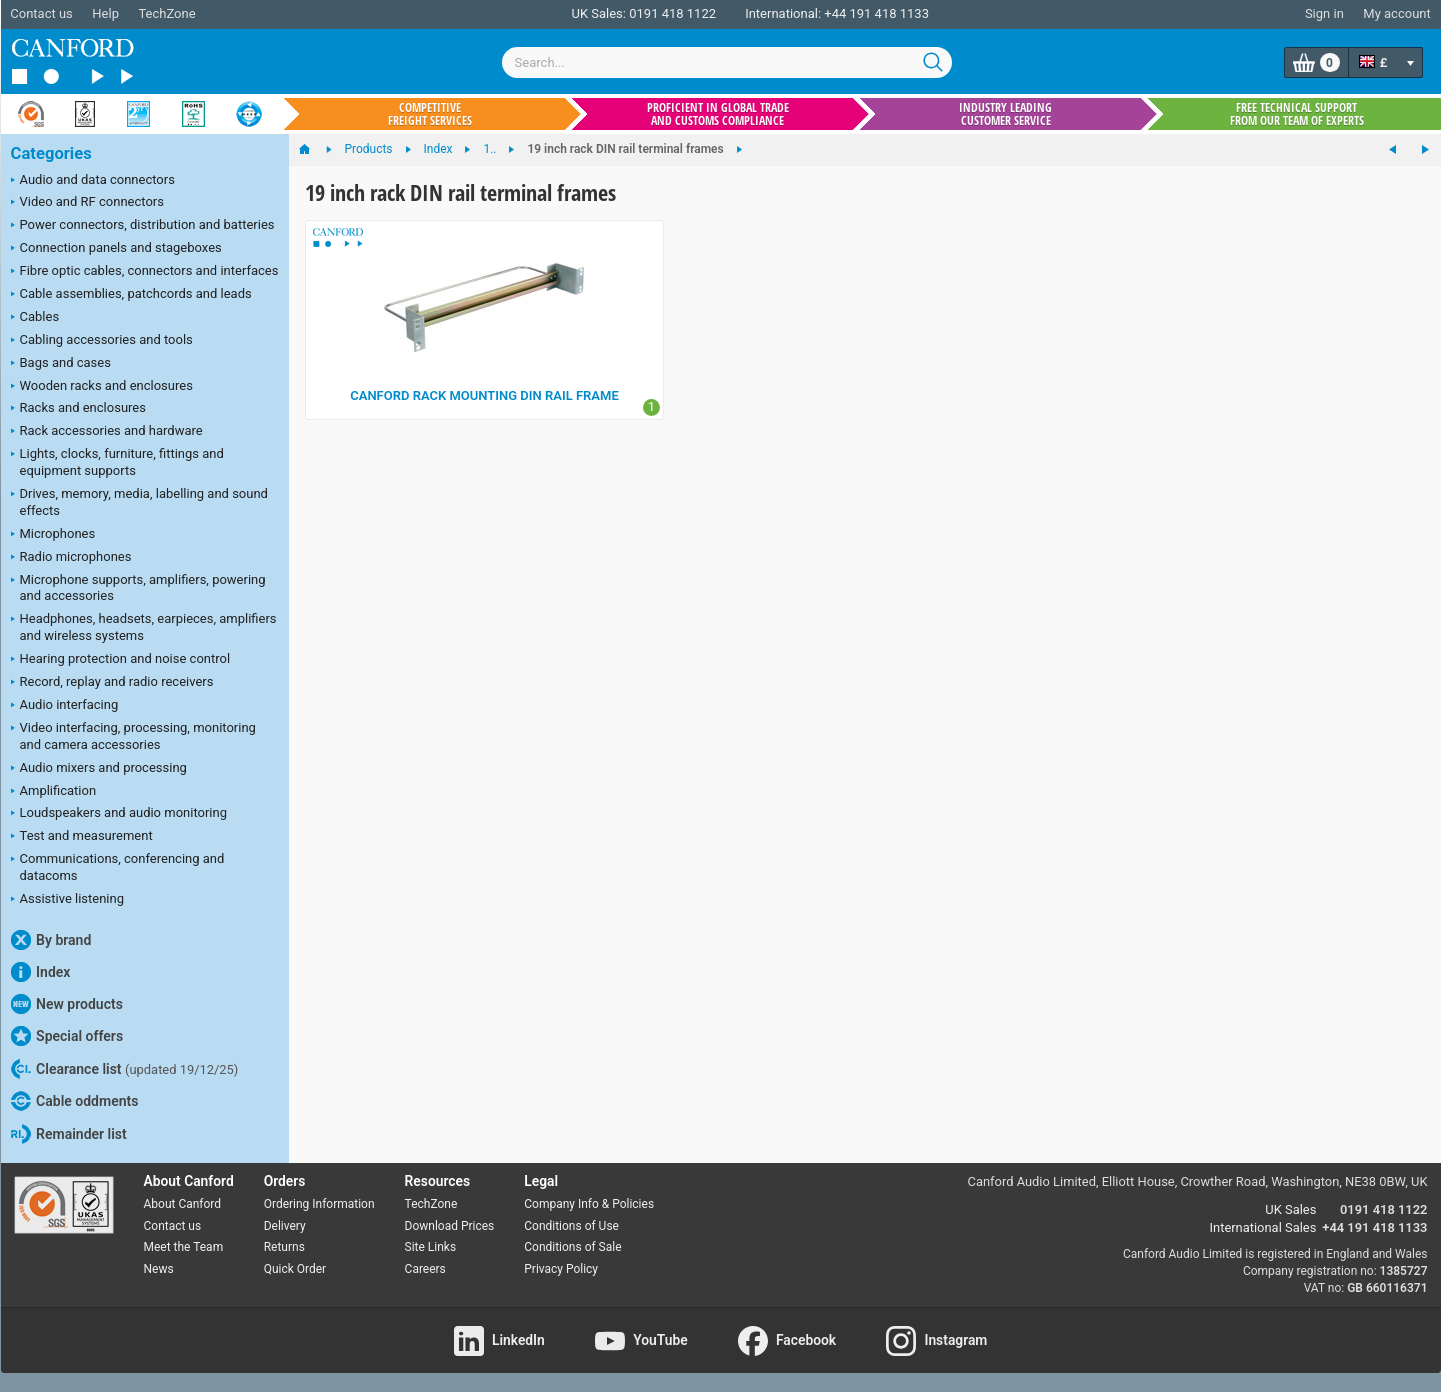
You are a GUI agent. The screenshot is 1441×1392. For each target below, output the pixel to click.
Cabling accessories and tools (102, 341)
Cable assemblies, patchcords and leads (131, 295)
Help (105, 13)
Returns (284, 1247)
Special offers (67, 1036)
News (159, 1269)
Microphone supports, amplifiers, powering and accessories (138, 588)
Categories (51, 153)
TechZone (166, 13)
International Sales (1263, 1227)
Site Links (431, 1247)
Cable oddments (75, 1101)
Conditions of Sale (572, 1247)
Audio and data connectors (93, 181)
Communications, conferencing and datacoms (118, 867)
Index (41, 972)
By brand (51, 940)
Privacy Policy (561, 1269)
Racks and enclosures (78, 409)
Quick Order (295, 1269)
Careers (425, 1269)
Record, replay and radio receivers (112, 683)
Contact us (41, 13)
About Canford (183, 1204)
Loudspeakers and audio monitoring (119, 814)
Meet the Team (184, 1247)
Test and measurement (82, 837)
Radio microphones (71, 558)
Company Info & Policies (589, 1204)
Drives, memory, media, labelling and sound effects (139, 502)
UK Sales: (598, 13)
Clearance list (125, 1069)
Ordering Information (319, 1204)
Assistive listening (68, 900)
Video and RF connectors (87, 203)
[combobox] (727, 62)
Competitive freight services (430, 114)
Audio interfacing (65, 706)
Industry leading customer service (1005, 114)
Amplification (54, 792)
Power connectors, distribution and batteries (143, 226)
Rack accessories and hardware (107, 432)
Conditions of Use (571, 1226)
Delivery (285, 1226)
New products (67, 1004)
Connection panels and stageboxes (116, 249)
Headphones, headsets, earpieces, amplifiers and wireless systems (144, 627)
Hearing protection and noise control (121, 660)
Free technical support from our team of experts (1297, 114)
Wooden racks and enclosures (102, 387)
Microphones (53, 535)
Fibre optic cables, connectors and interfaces (145, 272)
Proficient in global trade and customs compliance (718, 114)
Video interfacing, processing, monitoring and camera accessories (133, 736)
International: (783, 13)
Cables (35, 318)
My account (1396, 13)
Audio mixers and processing (99, 769)
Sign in (1324, 13)
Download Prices (450, 1226)
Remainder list (69, 1134)
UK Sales (1290, 1209)
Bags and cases (61, 364)
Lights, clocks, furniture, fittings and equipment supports (117, 462)
